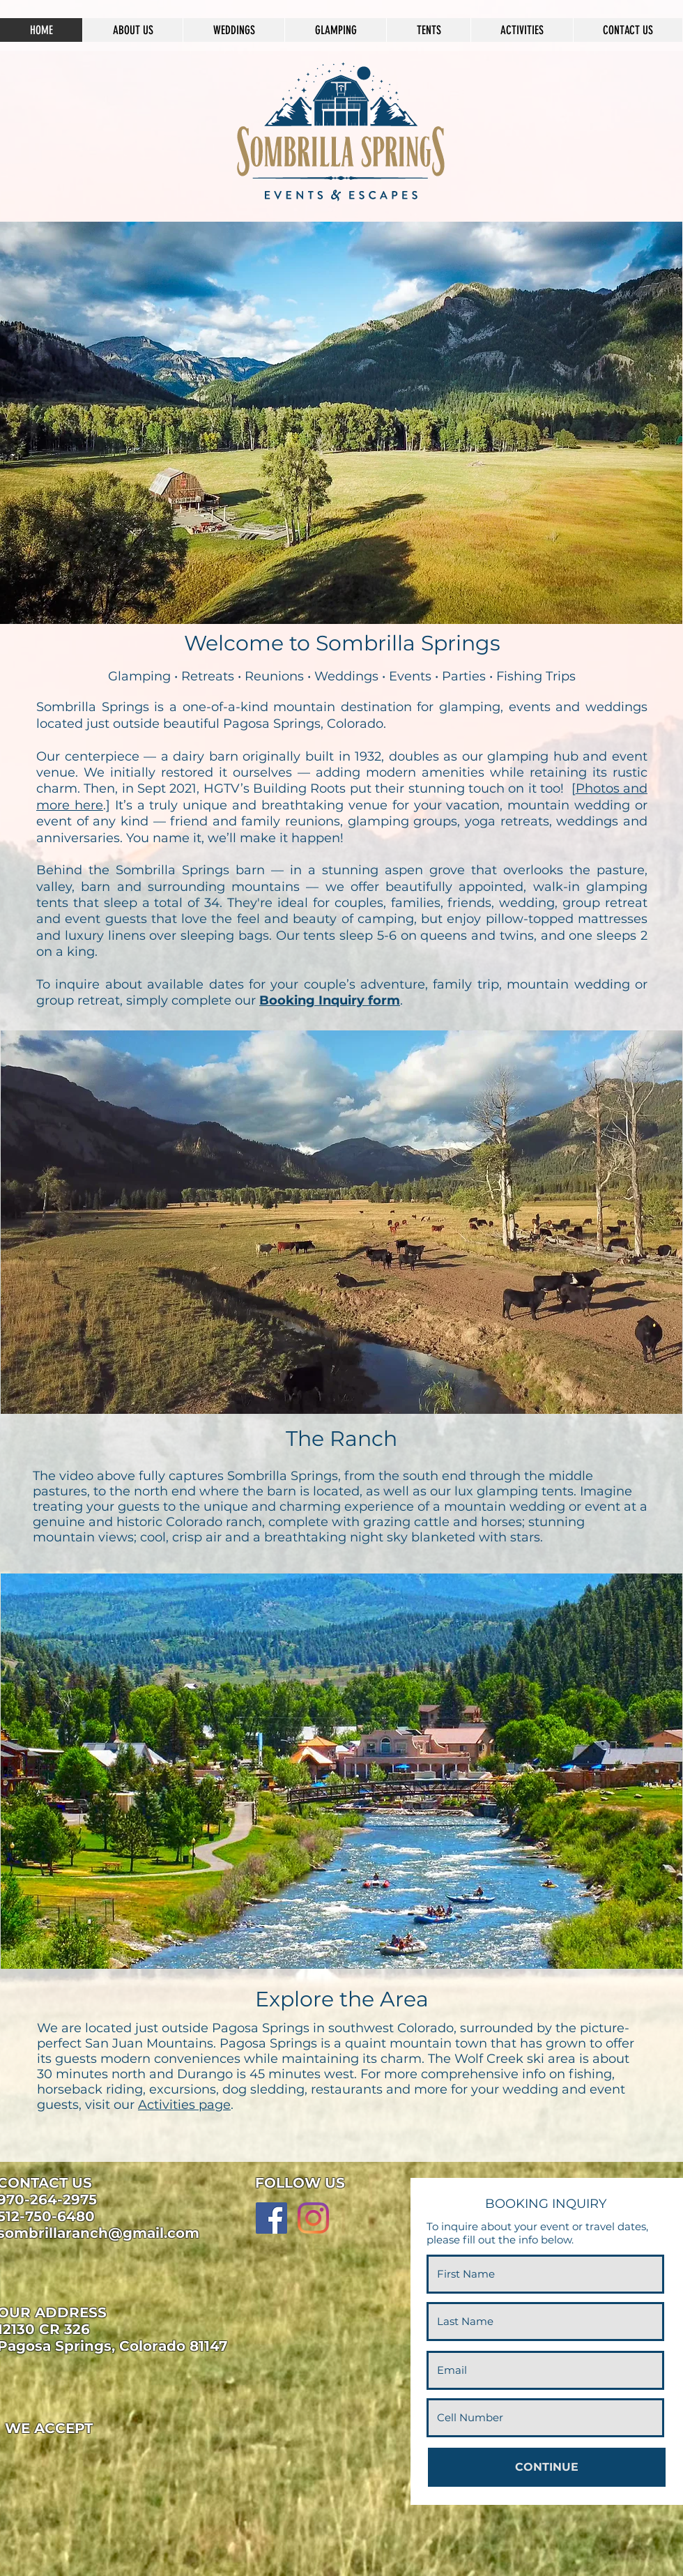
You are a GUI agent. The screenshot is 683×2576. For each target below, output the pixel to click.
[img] (28, 2458)
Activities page (184, 2104)
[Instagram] (313, 2218)
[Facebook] (271, 2218)
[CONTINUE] (547, 2467)
